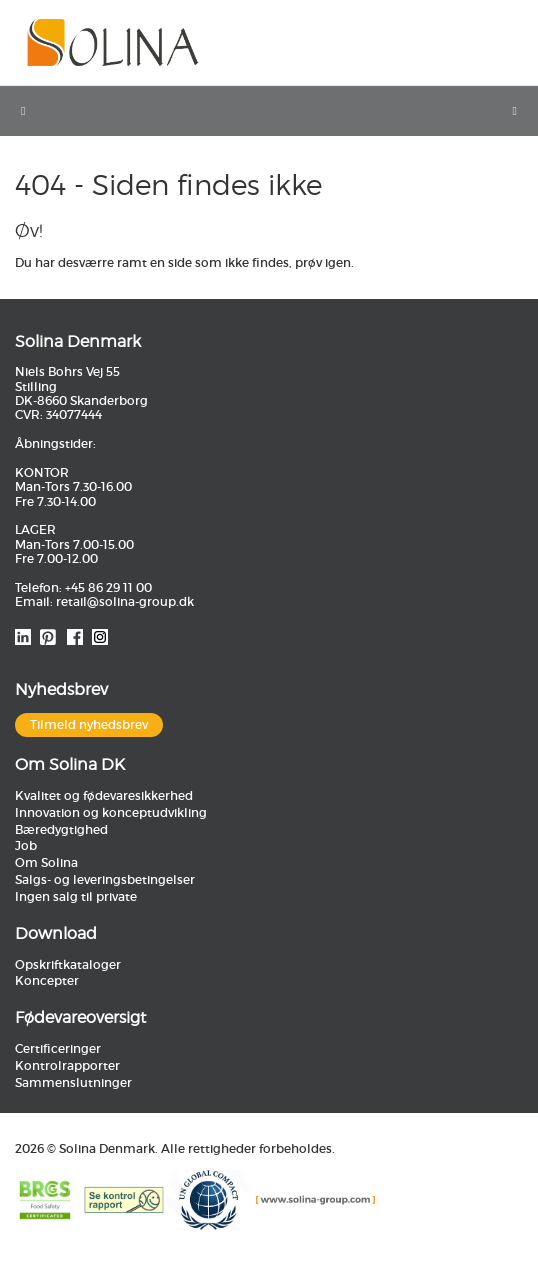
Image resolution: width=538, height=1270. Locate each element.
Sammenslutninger (73, 1082)
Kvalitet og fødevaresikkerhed (104, 795)
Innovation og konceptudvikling (111, 812)
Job (26, 845)
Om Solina (46, 862)
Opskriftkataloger (68, 964)
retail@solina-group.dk (125, 601)
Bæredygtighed (61, 829)
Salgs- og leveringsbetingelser (105, 879)
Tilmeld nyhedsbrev (89, 724)
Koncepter (47, 980)
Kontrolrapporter (67, 1065)
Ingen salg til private (76, 896)
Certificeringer (58, 1048)
